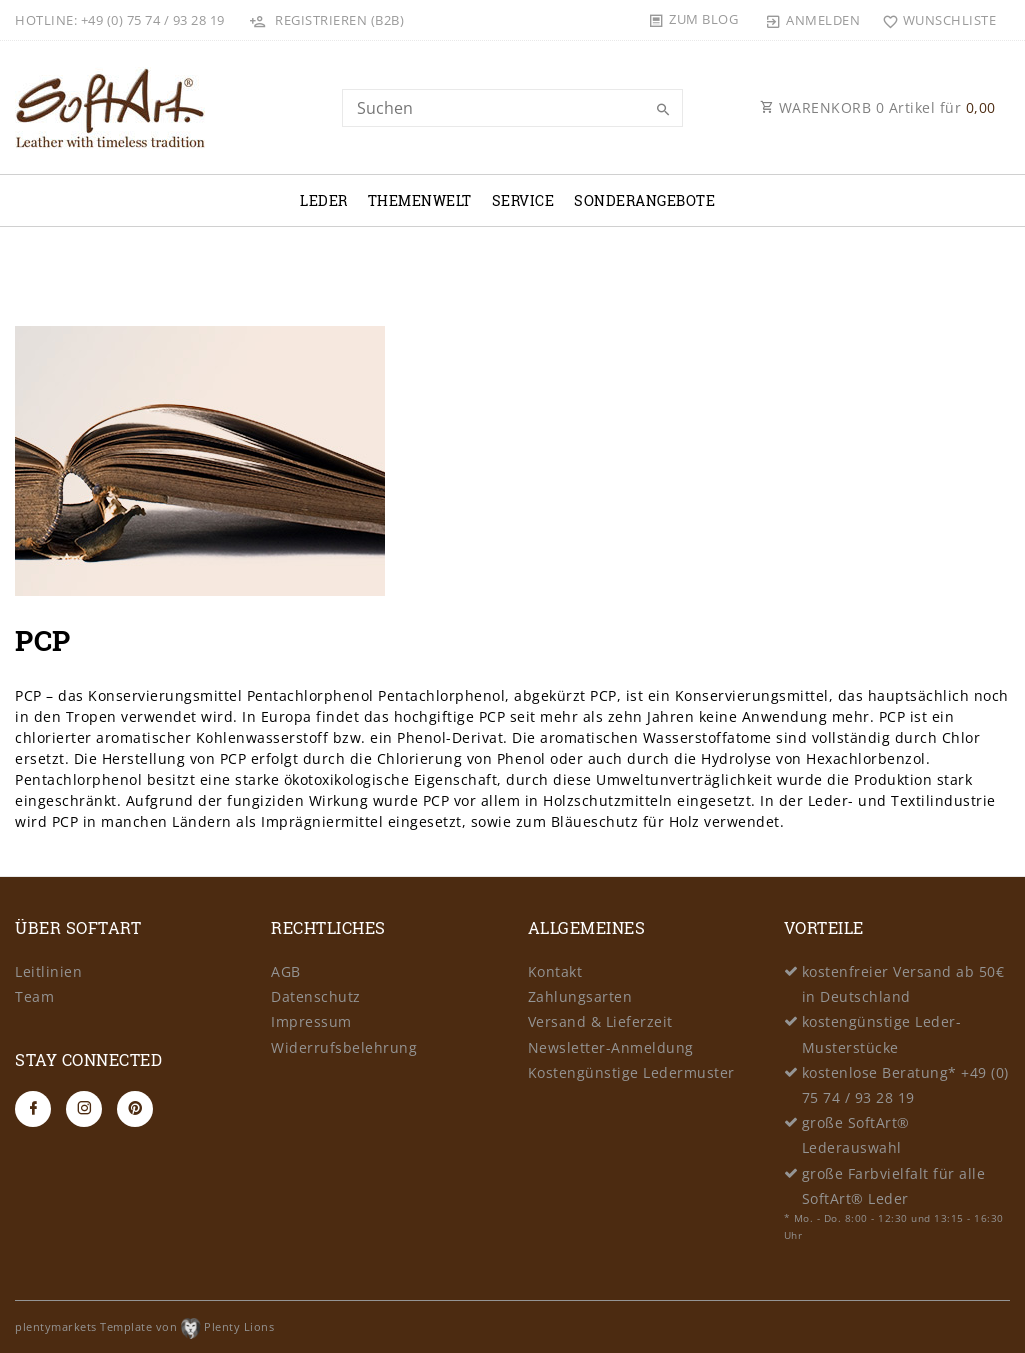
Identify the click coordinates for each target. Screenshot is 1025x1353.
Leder (324, 200)
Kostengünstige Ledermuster (631, 1072)
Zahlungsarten (580, 996)
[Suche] (663, 110)
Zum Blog (703, 19)
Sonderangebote (644, 200)
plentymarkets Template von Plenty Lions (144, 1326)
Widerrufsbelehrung (344, 1047)
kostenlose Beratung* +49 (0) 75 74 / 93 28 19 (905, 1085)
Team (34, 996)
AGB (286, 971)
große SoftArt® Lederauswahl (856, 1135)
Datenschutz (316, 996)
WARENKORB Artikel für (878, 107)
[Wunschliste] (934, 20)
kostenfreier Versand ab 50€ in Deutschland (903, 984)
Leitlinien (48, 971)
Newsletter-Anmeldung (611, 1047)
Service (523, 200)
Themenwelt (420, 200)
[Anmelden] (813, 20)
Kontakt (555, 971)
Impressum (311, 1021)
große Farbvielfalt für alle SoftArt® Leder (894, 1186)
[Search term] (513, 108)
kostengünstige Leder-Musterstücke (882, 1034)
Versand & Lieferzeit (600, 1021)
